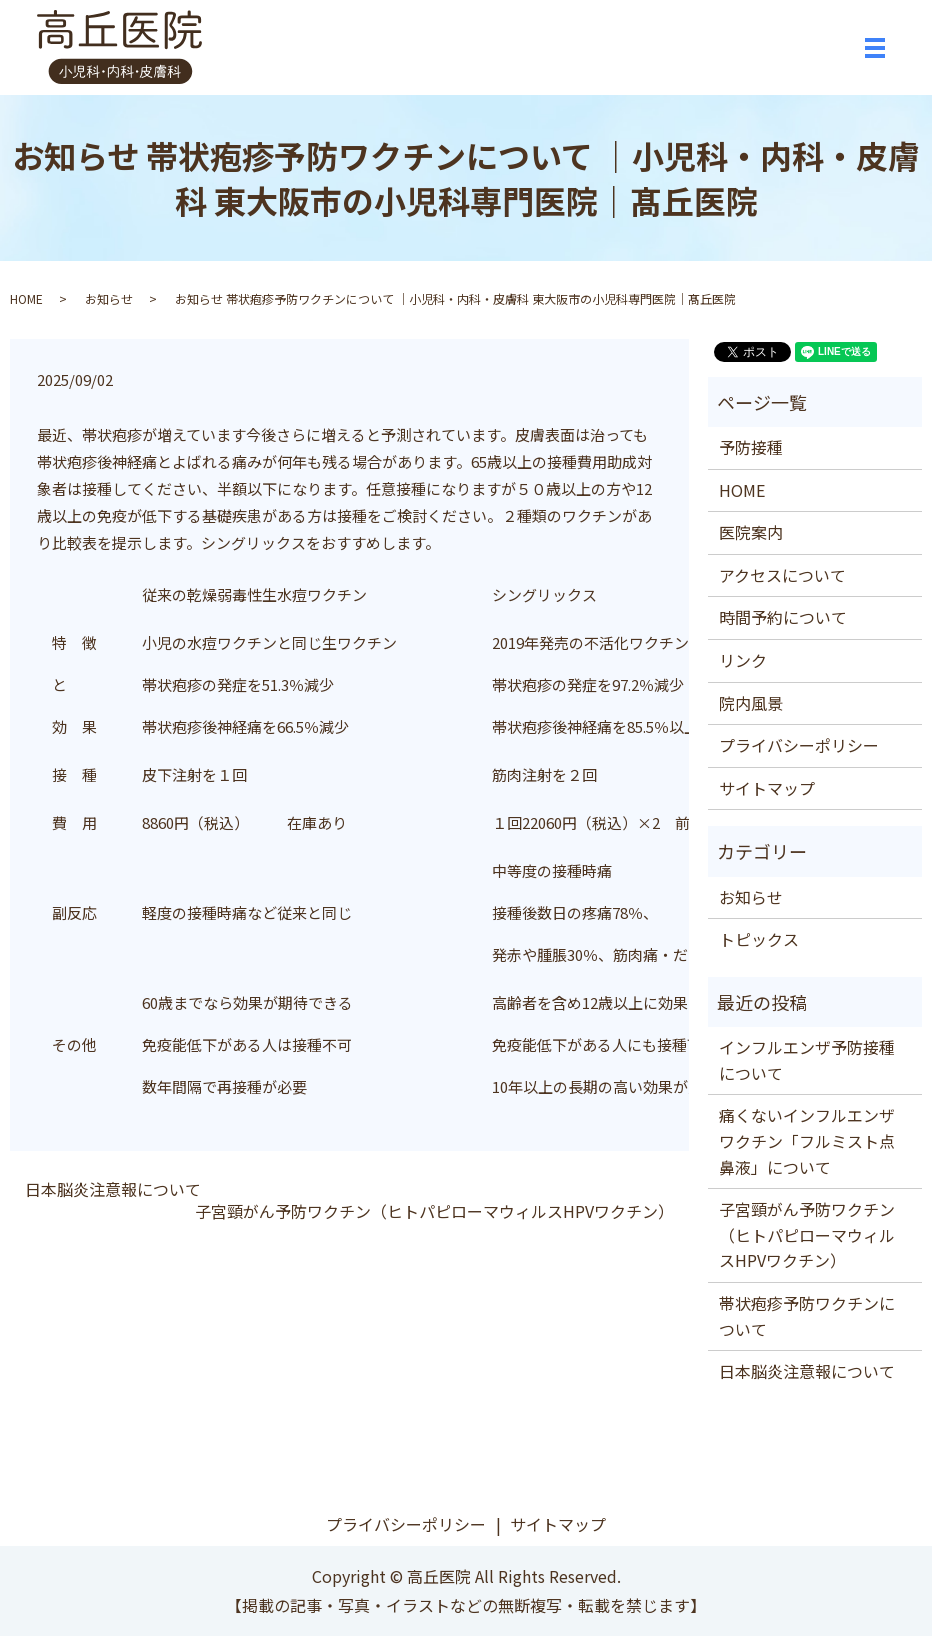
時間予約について (783, 617)
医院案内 (751, 532)
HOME (26, 298)
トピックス (759, 939)
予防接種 (751, 447)
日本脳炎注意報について (113, 1189)
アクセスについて (782, 575)
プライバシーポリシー (799, 745)
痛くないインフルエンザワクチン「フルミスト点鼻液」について (807, 1140)
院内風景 (751, 703)
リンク (743, 660)
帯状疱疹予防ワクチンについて (807, 1316)
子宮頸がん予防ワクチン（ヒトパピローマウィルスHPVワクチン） (434, 1211)
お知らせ (109, 298)
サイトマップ (767, 788)
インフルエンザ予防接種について (807, 1060)
